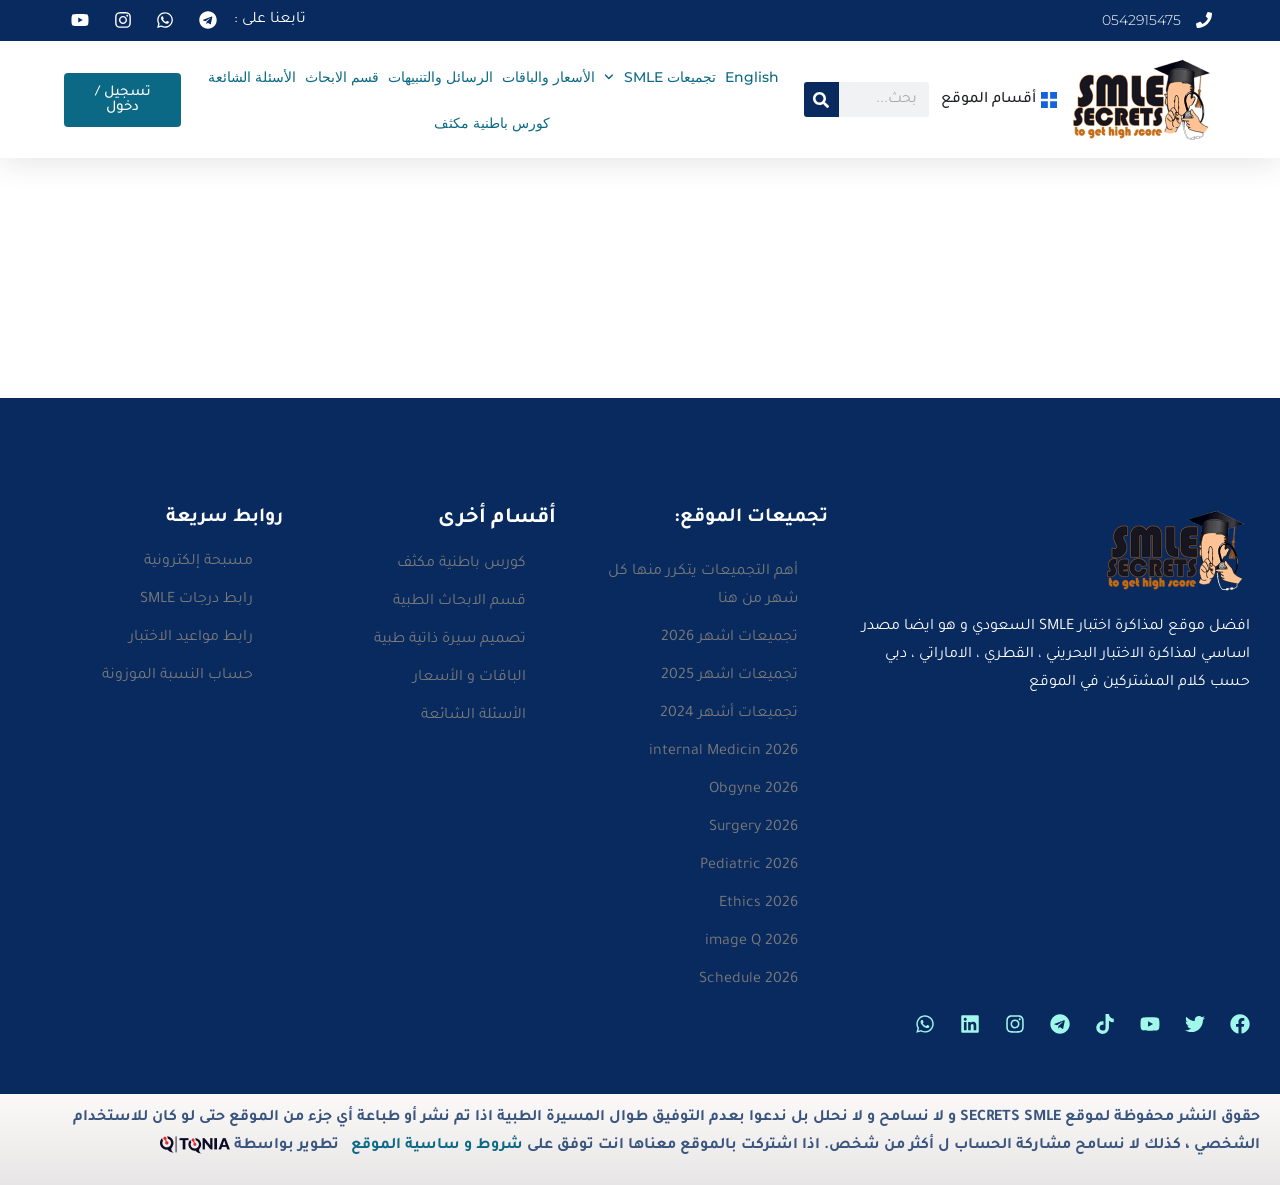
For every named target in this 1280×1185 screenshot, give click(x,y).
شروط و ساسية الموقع (437, 1146)
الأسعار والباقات (548, 77)
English (752, 77)
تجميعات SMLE (660, 77)
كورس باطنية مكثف (492, 123)
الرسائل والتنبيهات (440, 77)
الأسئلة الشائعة (252, 77)
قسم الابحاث (342, 77)
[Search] (821, 99)
